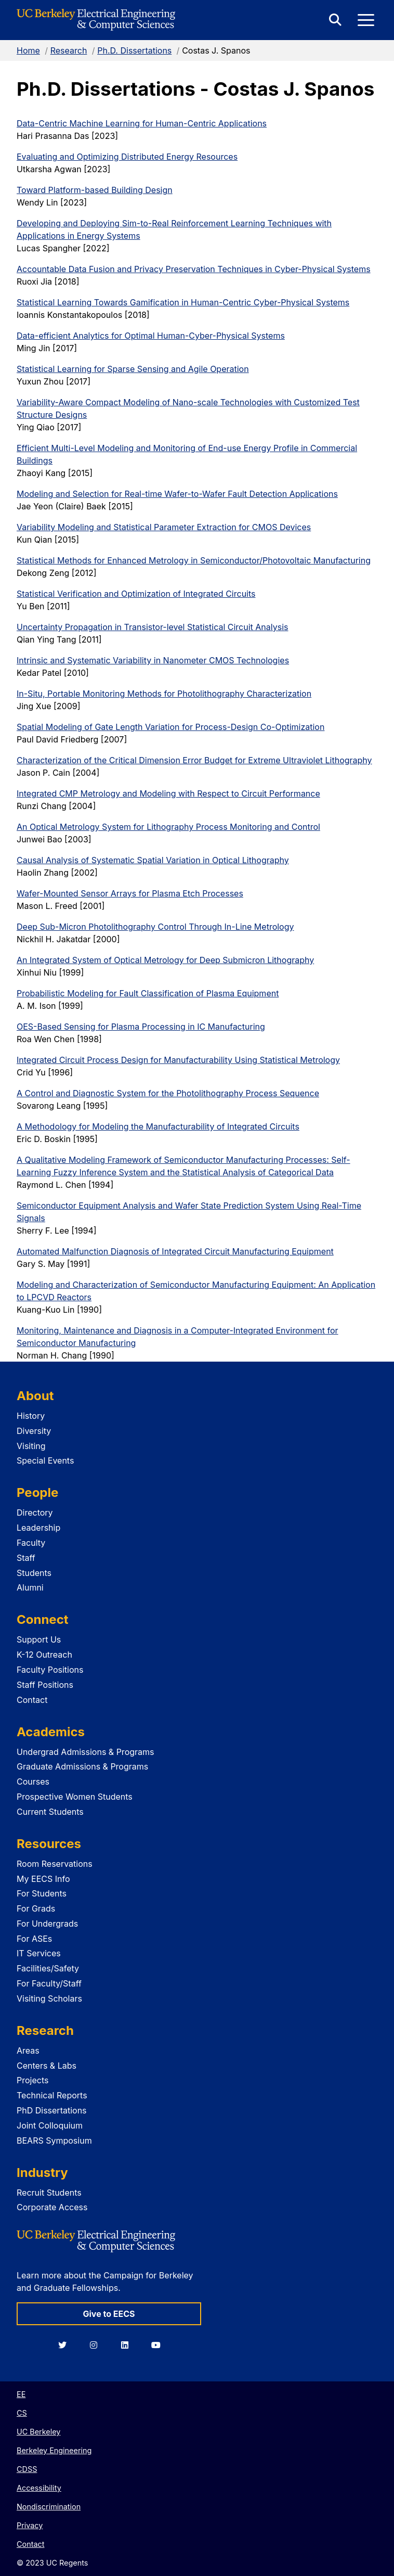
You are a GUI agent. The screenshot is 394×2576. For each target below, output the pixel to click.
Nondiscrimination (49, 2506)
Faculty (31, 1542)
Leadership (38, 1527)
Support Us (39, 1639)
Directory (35, 1512)
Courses (33, 1781)
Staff (26, 1558)
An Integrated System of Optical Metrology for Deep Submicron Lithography (165, 960)
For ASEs (34, 1938)
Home (28, 50)
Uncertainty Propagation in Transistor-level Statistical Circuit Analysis (152, 627)
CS (22, 2412)
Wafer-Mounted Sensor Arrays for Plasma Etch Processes (130, 893)
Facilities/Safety (48, 1968)
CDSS (27, 2469)
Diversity (34, 1431)
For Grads (36, 1908)
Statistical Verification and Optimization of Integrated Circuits (136, 593)
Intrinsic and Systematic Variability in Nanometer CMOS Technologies (153, 660)
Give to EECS (109, 2314)
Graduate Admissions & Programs (82, 1766)
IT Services (39, 1953)
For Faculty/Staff (49, 1983)
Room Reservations (55, 1864)
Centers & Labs (46, 2065)
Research (68, 50)
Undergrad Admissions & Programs (85, 1752)
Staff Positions (45, 1685)
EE (21, 2394)
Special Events (45, 1460)
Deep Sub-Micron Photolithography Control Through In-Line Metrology (155, 926)
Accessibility (39, 2487)
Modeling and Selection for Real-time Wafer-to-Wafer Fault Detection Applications (177, 494)
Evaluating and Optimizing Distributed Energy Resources (127, 156)
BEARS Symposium (54, 2140)
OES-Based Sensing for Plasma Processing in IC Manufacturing (141, 1026)
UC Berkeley (38, 2431)
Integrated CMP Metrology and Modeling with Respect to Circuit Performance (168, 793)
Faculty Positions (50, 1669)
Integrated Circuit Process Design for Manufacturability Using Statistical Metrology (178, 1060)
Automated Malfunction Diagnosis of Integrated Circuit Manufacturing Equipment (175, 1251)
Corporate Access (52, 2207)
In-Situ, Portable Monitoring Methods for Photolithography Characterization (164, 693)
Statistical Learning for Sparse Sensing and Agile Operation (133, 369)
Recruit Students (49, 2192)
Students (34, 1573)
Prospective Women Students (75, 1796)
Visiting (31, 1446)
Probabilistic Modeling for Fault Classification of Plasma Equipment (148, 993)
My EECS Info (43, 1879)
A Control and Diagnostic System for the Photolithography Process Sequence (168, 1093)
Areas (28, 2050)
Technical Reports (52, 2095)
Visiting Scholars (49, 1998)
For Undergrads (47, 1923)
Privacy (30, 2525)
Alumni (30, 1587)
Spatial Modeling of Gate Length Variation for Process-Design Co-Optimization (170, 727)
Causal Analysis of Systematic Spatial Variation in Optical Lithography (153, 860)
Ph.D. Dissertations (134, 50)
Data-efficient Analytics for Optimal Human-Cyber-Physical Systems (151, 335)
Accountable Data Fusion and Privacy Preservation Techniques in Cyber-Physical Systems (194, 269)
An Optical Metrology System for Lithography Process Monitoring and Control (168, 827)
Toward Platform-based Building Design (95, 190)
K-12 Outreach (44, 1654)
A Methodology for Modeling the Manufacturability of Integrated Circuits (158, 1126)
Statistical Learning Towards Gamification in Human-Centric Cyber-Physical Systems (183, 302)
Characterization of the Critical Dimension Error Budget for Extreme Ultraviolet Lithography (194, 760)
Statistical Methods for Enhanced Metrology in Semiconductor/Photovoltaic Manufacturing (194, 560)
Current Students (50, 1811)
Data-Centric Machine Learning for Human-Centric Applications (142, 123)
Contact (32, 1700)
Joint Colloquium (50, 2125)
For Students (42, 1893)
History (31, 1416)
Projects (32, 2080)
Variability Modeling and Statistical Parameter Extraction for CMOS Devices (164, 527)
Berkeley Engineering (54, 2450)
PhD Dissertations (52, 2110)
